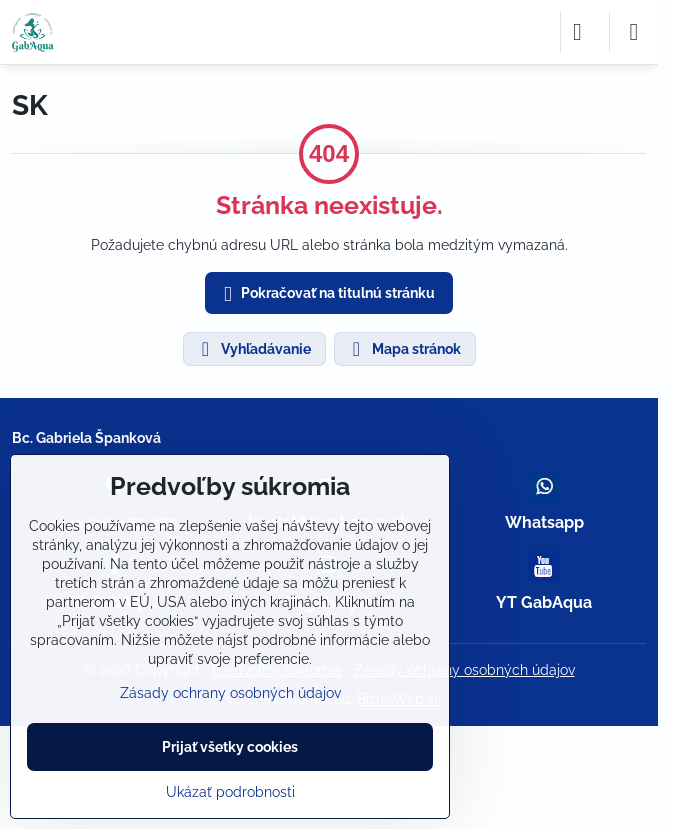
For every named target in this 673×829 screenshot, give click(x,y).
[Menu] (634, 32)
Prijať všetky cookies (230, 747)
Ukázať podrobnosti (230, 792)
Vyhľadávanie (253, 349)
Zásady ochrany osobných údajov (464, 670)
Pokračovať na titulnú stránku (326, 294)
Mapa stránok (404, 349)
